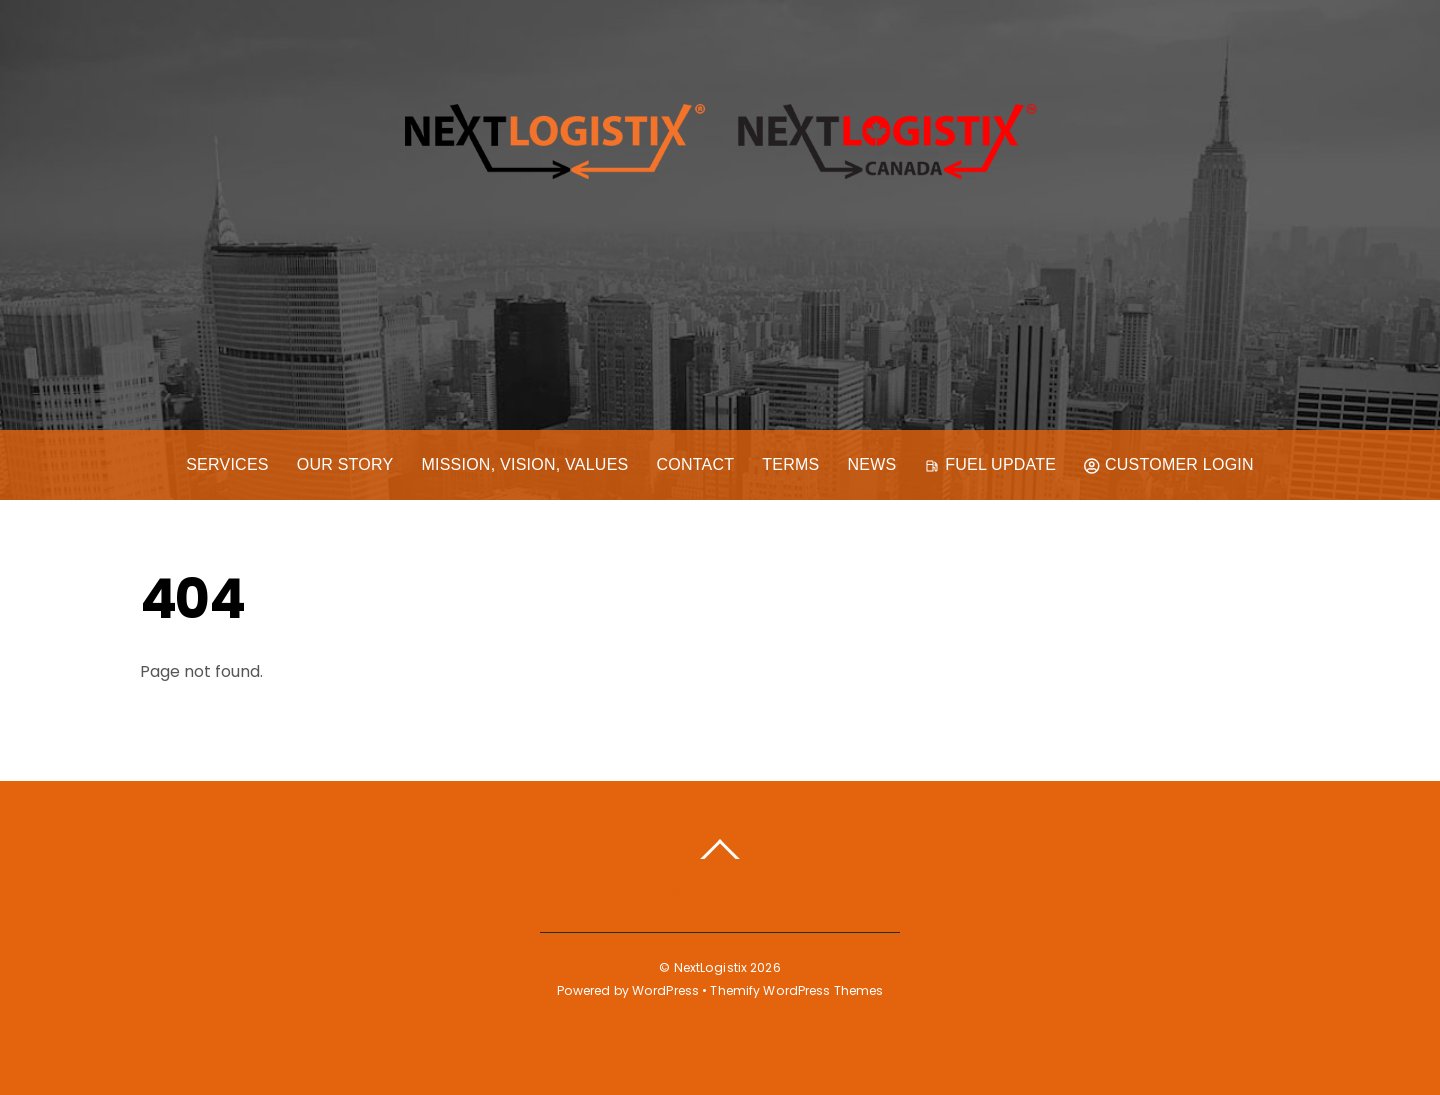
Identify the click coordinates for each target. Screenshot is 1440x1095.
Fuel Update (990, 464)
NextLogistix (710, 967)
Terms (790, 464)
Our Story (345, 464)
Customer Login (1169, 464)
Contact (695, 464)
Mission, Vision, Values (524, 464)
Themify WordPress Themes (796, 990)
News (872, 464)
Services (227, 464)
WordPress (665, 990)
